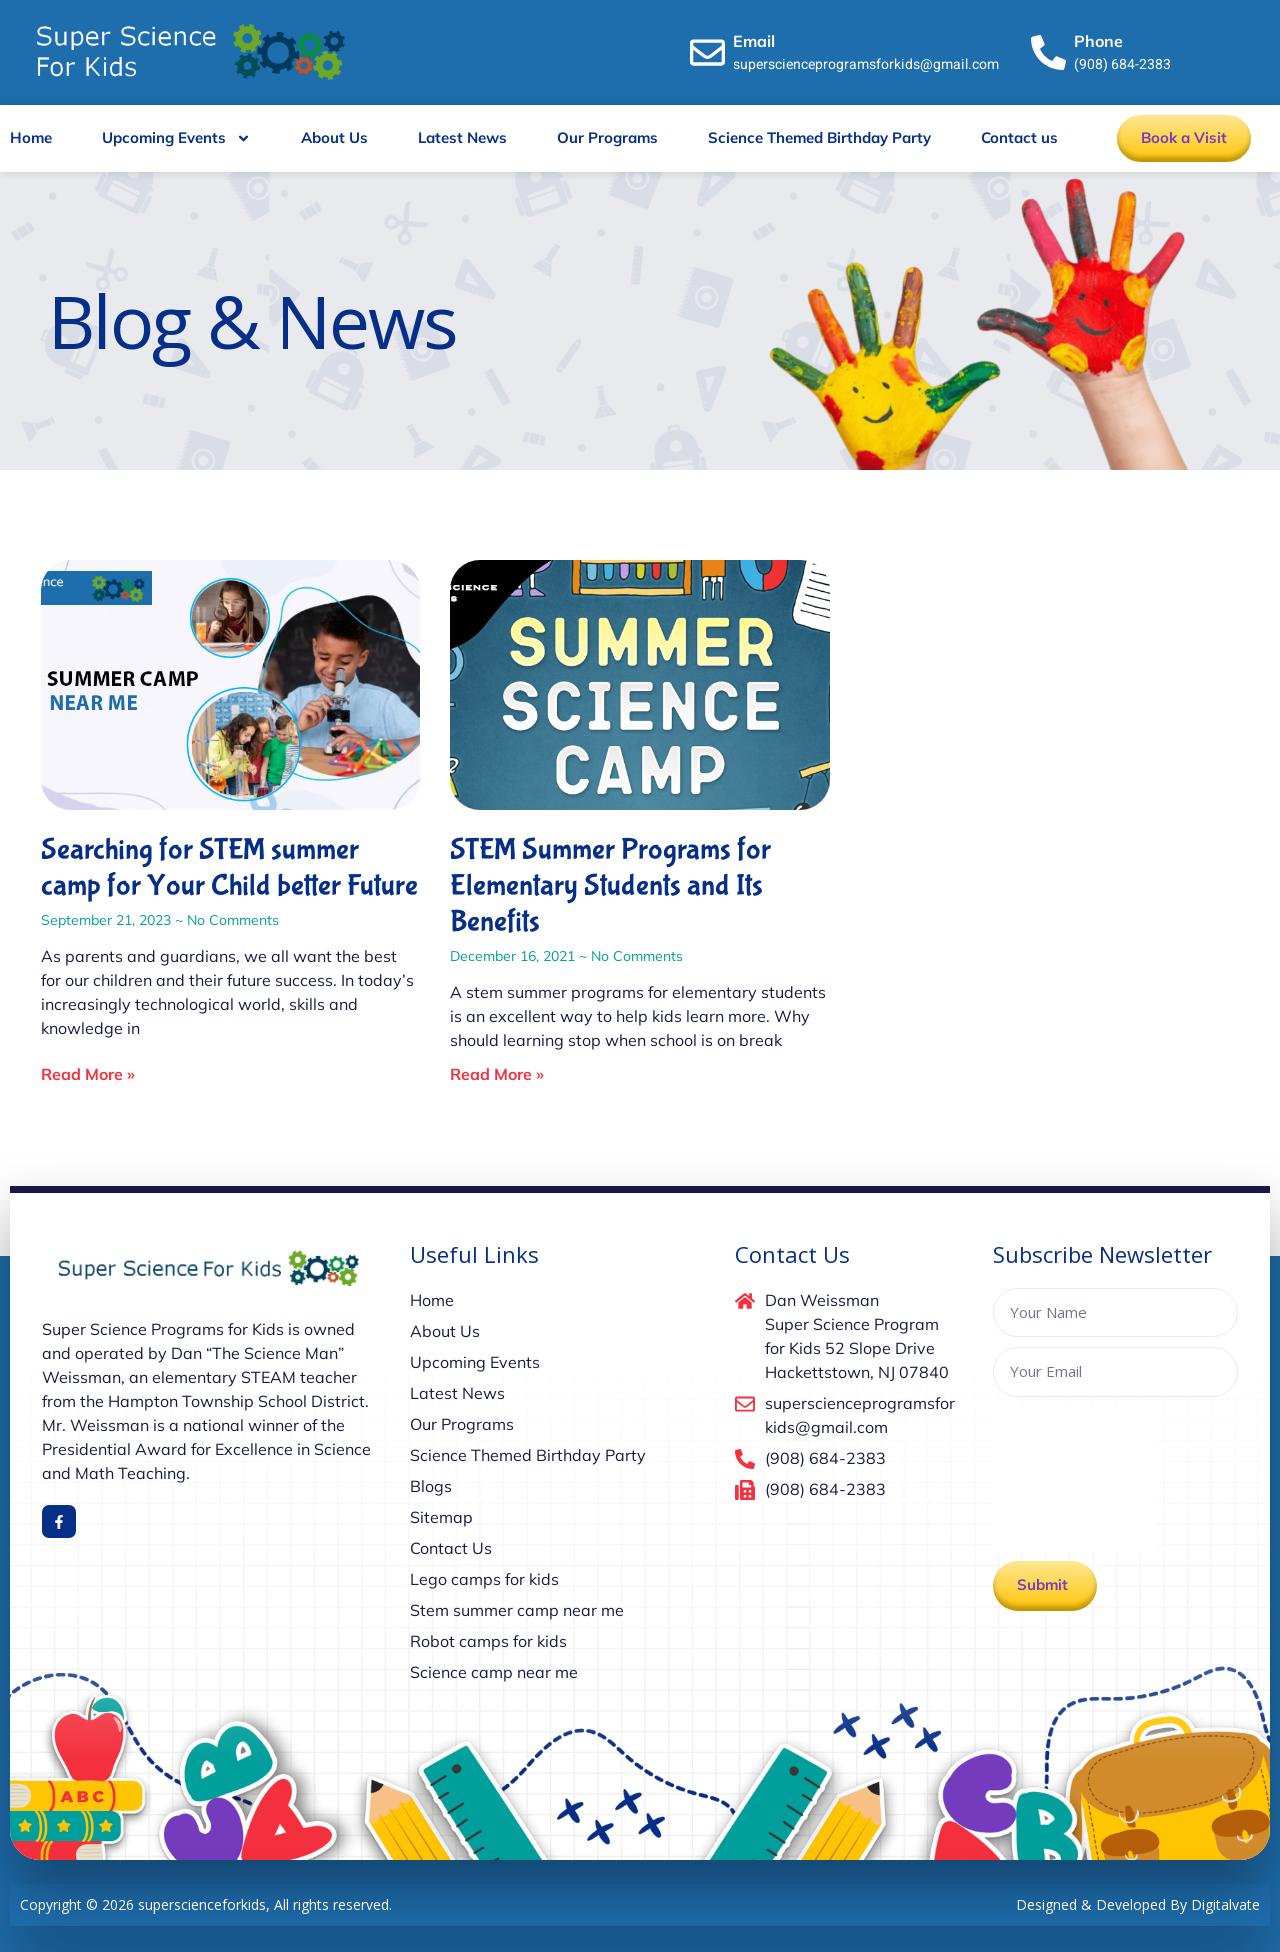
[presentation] (1075, 1479)
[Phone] (1048, 52)
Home (31, 137)
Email (754, 41)
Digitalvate (1225, 1904)
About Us (334, 137)
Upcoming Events (176, 138)
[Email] (707, 52)
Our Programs (607, 137)
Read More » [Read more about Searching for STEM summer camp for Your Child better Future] (88, 1074)
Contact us (1019, 137)
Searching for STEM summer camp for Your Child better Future (229, 867)
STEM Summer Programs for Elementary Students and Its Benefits (610, 885)
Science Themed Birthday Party (819, 137)
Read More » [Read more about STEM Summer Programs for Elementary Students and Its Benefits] (497, 1074)
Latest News (462, 137)
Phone (1098, 41)
